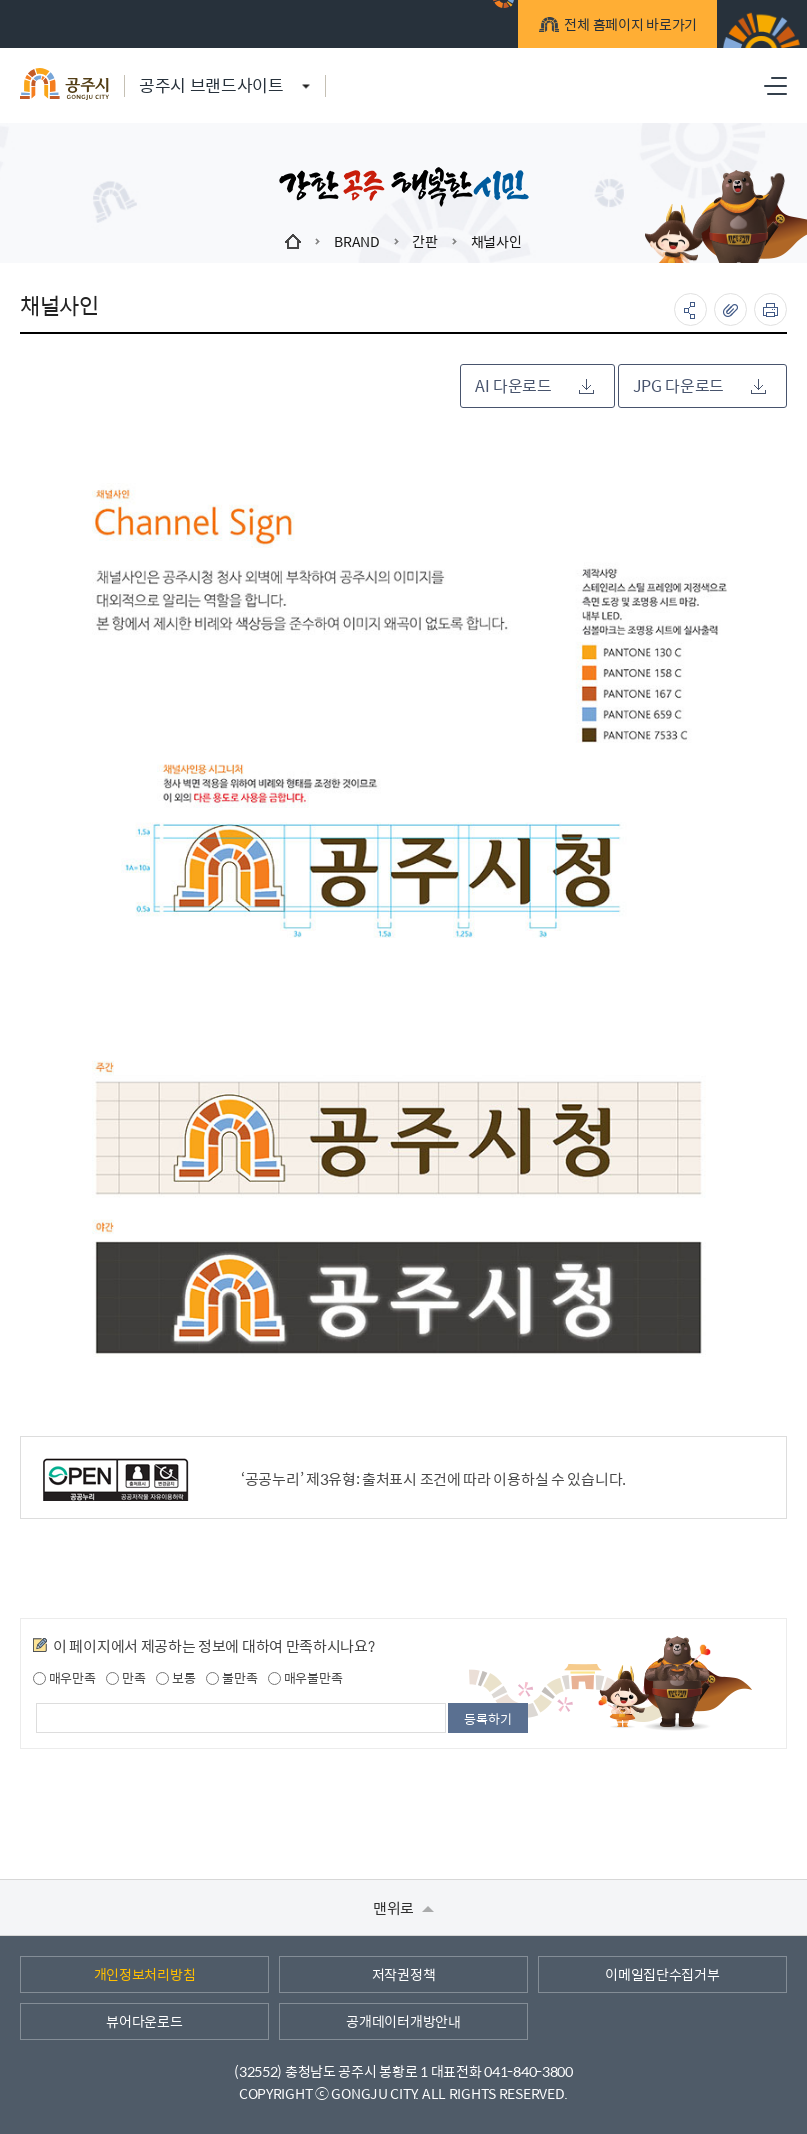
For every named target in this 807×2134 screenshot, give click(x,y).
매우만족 (64, 1678)
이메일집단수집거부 (662, 1974)
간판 (424, 241)
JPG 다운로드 (699, 385)
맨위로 (403, 1907)
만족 (125, 1678)
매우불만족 (305, 1678)
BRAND (357, 241)
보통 (175, 1678)
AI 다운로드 (534, 385)
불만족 (231, 1678)
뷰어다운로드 (144, 2021)
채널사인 (496, 241)
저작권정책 (404, 1974)
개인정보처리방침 (145, 1974)
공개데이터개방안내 (403, 2021)
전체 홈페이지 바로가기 (627, 27)
